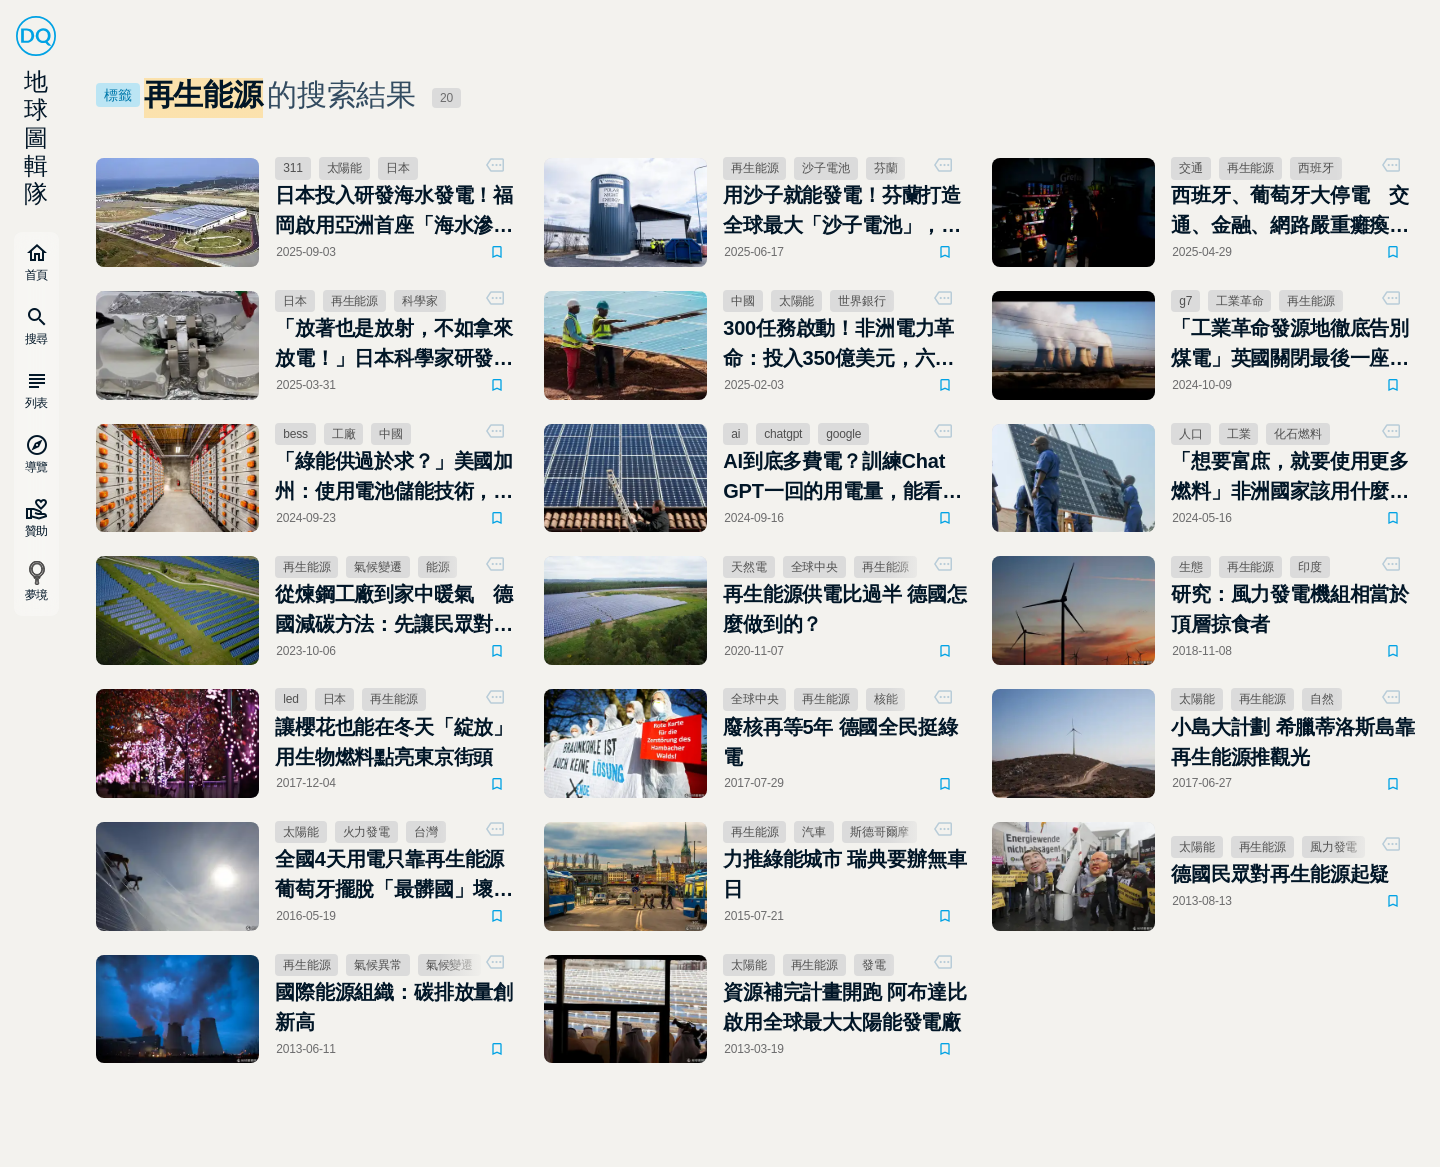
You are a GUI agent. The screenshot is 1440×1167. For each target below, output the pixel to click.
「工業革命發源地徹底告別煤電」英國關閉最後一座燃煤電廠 (1290, 345)
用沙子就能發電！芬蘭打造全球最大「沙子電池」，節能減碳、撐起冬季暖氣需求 (842, 212)
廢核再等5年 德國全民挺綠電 (840, 742)
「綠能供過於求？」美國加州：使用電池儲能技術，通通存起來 (394, 478)
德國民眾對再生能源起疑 (1280, 874)
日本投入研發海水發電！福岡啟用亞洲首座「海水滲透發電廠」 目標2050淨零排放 (394, 212)
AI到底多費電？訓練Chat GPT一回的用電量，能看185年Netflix (834, 478)
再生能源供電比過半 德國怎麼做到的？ (844, 609)
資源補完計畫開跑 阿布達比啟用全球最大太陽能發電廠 (844, 1007)
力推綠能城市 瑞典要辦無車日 (844, 874)
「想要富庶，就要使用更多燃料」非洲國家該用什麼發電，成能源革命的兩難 (1290, 478)
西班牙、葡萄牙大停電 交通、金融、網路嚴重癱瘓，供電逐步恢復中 (1290, 212)
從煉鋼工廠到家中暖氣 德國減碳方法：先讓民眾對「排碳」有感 (394, 611)
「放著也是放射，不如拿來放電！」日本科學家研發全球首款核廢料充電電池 (394, 345)
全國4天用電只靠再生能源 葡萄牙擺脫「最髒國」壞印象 (394, 876)
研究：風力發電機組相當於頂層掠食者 (1290, 609)
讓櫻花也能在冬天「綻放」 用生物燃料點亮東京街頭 (394, 742)
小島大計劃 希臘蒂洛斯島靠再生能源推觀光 (1292, 742)
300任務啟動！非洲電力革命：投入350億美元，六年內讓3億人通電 (838, 345)
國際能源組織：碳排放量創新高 (394, 1007)
